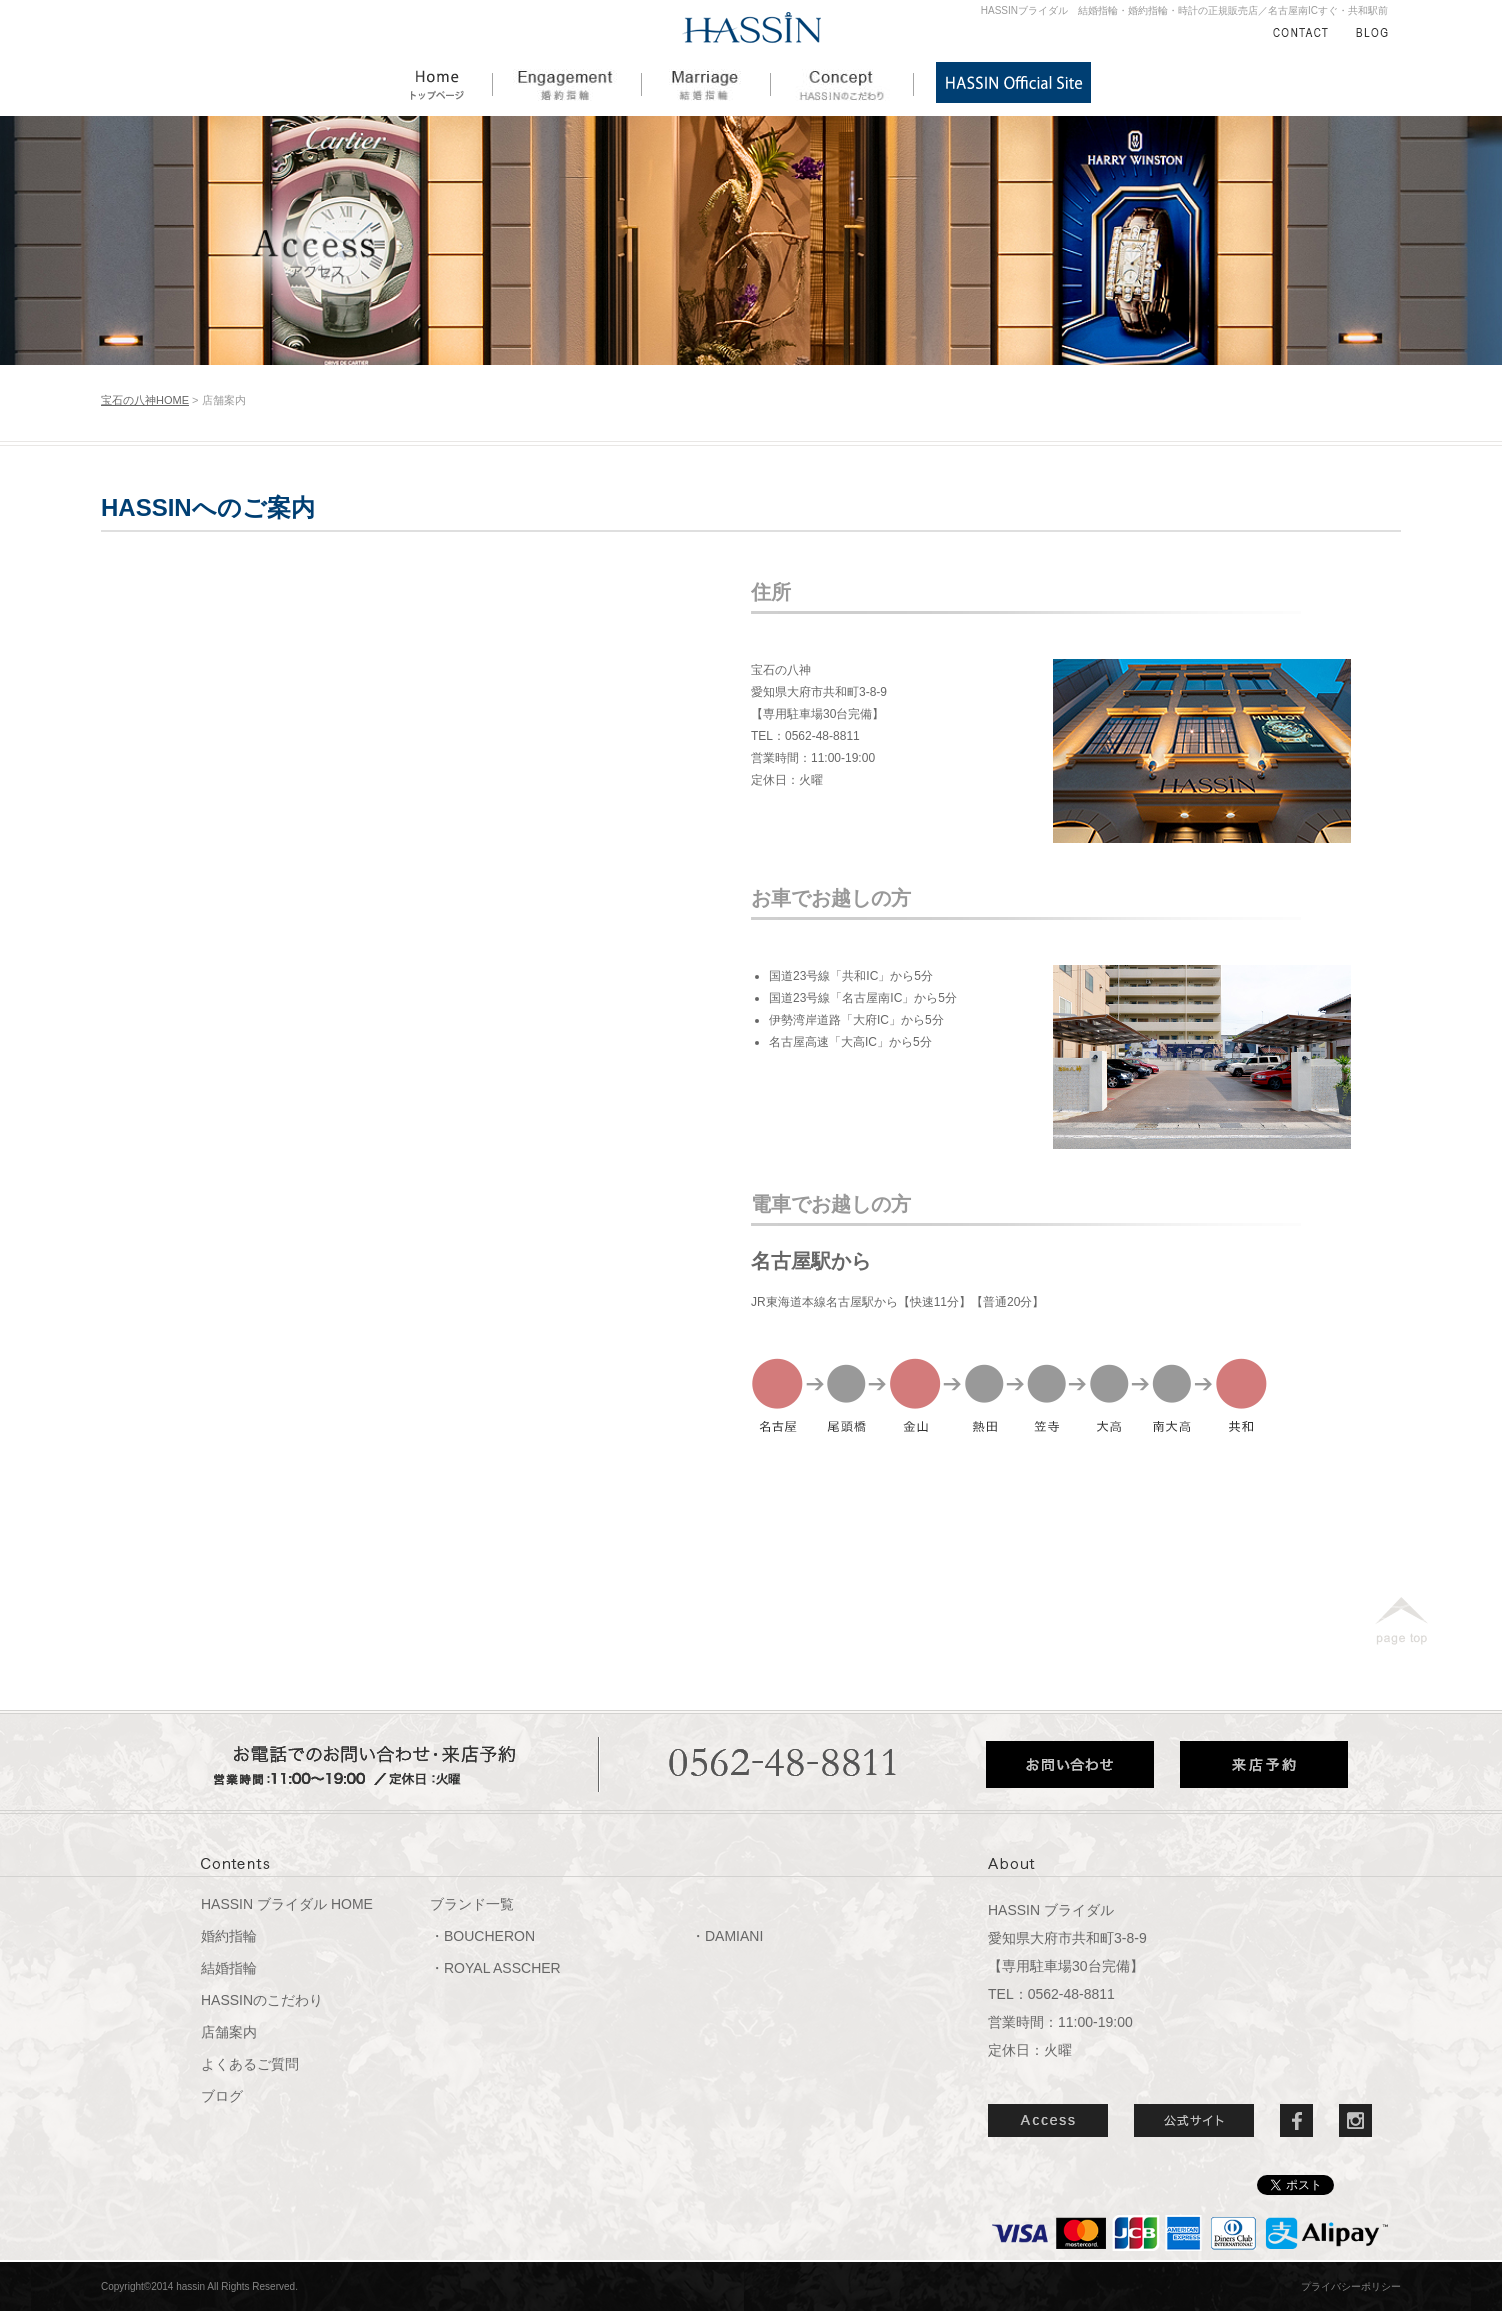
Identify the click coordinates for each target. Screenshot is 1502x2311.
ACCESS (1048, 2120)
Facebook (1296, 2120)
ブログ (222, 2096)
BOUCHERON (489, 1936)
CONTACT (1300, 32)
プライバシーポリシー (1351, 2286)
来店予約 (1264, 1764)
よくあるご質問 (250, 2064)
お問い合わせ (1070, 1764)
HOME (452, 82)
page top (1401, 1621)
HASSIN (752, 28)
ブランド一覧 (472, 1904)
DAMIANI (734, 1936)
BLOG (1372, 32)
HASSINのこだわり (842, 82)
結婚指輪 (706, 82)
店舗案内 (229, 2032)
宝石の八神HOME (145, 400)
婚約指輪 (567, 82)
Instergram (1355, 2120)
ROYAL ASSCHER (502, 1968)
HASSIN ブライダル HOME (287, 1904)
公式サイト (1194, 2120)
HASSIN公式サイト (1013, 82)
